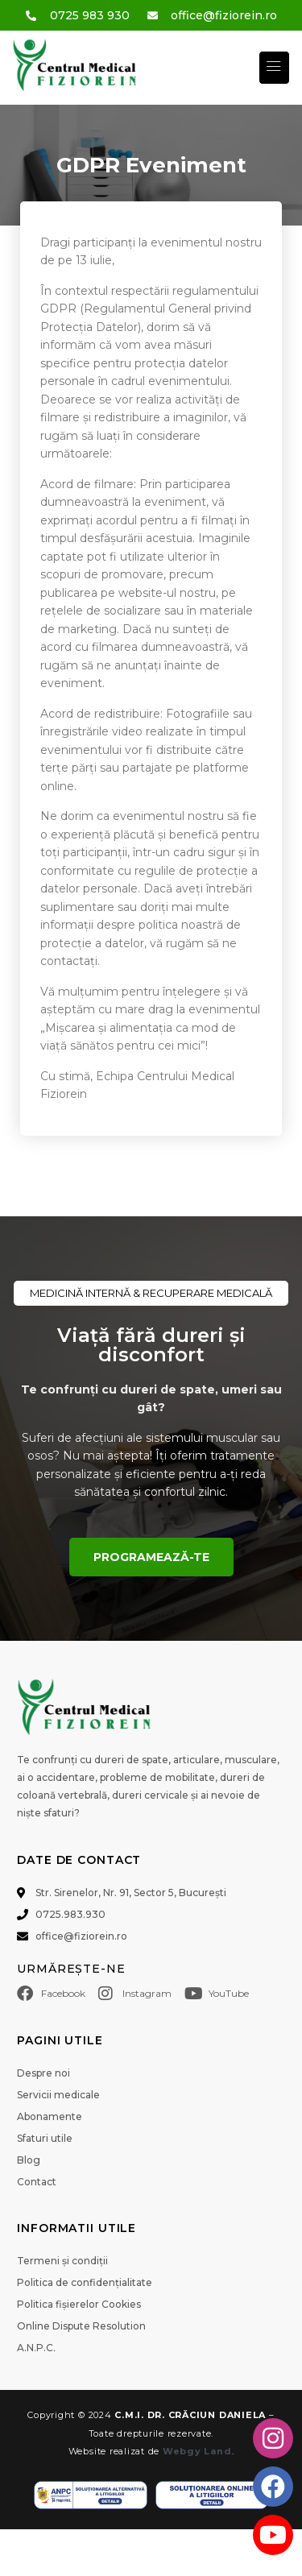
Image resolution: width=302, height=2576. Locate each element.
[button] (274, 67)
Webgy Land (197, 2451)
